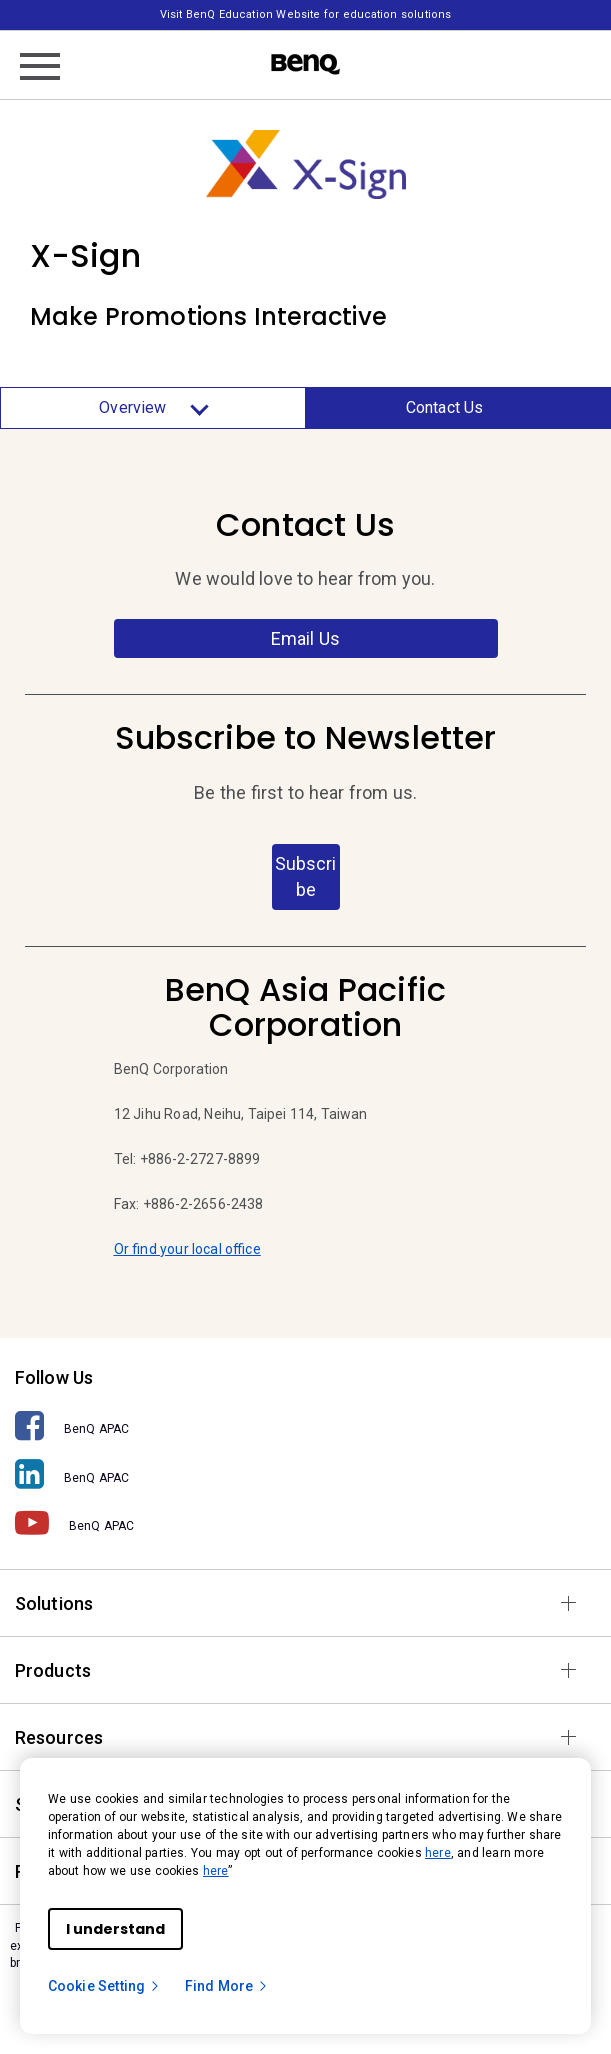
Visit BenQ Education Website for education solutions (305, 14)
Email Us (305, 638)
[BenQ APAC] (305, 1426)
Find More (227, 1986)
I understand (115, 1929)
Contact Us (445, 407)
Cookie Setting (104, 1986)
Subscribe (305, 876)
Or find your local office (187, 1249)
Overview (152, 408)
